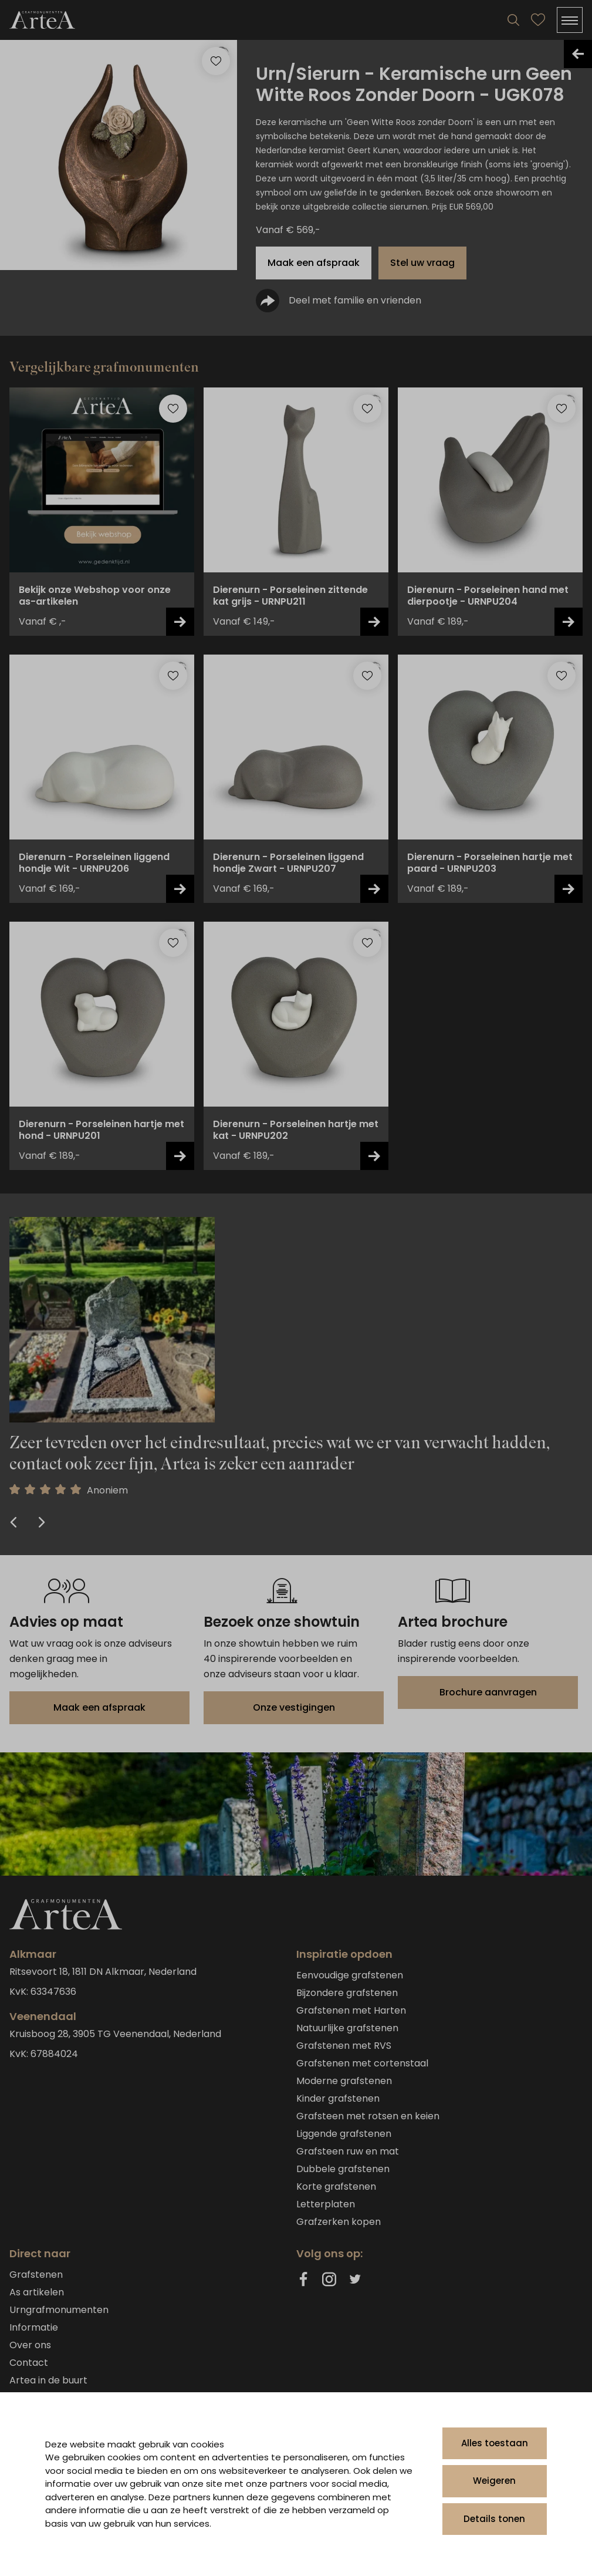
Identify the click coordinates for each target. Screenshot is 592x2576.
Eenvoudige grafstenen (349, 1975)
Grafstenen (36, 2274)
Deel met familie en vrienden (338, 300)
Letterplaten (325, 2204)
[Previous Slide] (14, 1523)
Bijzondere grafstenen (347, 1993)
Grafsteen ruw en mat (347, 2151)
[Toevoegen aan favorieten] (173, 409)
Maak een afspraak (314, 262)
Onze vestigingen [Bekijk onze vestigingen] (294, 1707)
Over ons (30, 2345)
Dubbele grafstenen (343, 2169)
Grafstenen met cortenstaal (362, 2063)
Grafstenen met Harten (351, 2010)
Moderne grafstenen (344, 2081)
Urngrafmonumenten (59, 2310)
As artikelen (36, 2292)
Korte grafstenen (336, 2186)
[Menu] (570, 20)
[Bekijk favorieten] (538, 20)
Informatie (33, 2327)
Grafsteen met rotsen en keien (367, 2116)
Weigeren (494, 2480)
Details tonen (494, 2519)
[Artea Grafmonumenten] (42, 20)
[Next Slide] (40, 1523)
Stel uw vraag (422, 262)
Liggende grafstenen (343, 2133)
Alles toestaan (494, 2443)
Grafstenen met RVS (343, 2045)
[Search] (513, 20)
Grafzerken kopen (338, 2221)
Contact (28, 2362)
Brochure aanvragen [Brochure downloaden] (488, 1692)
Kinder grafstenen (338, 2098)
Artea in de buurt (48, 2380)
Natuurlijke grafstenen (347, 2028)
